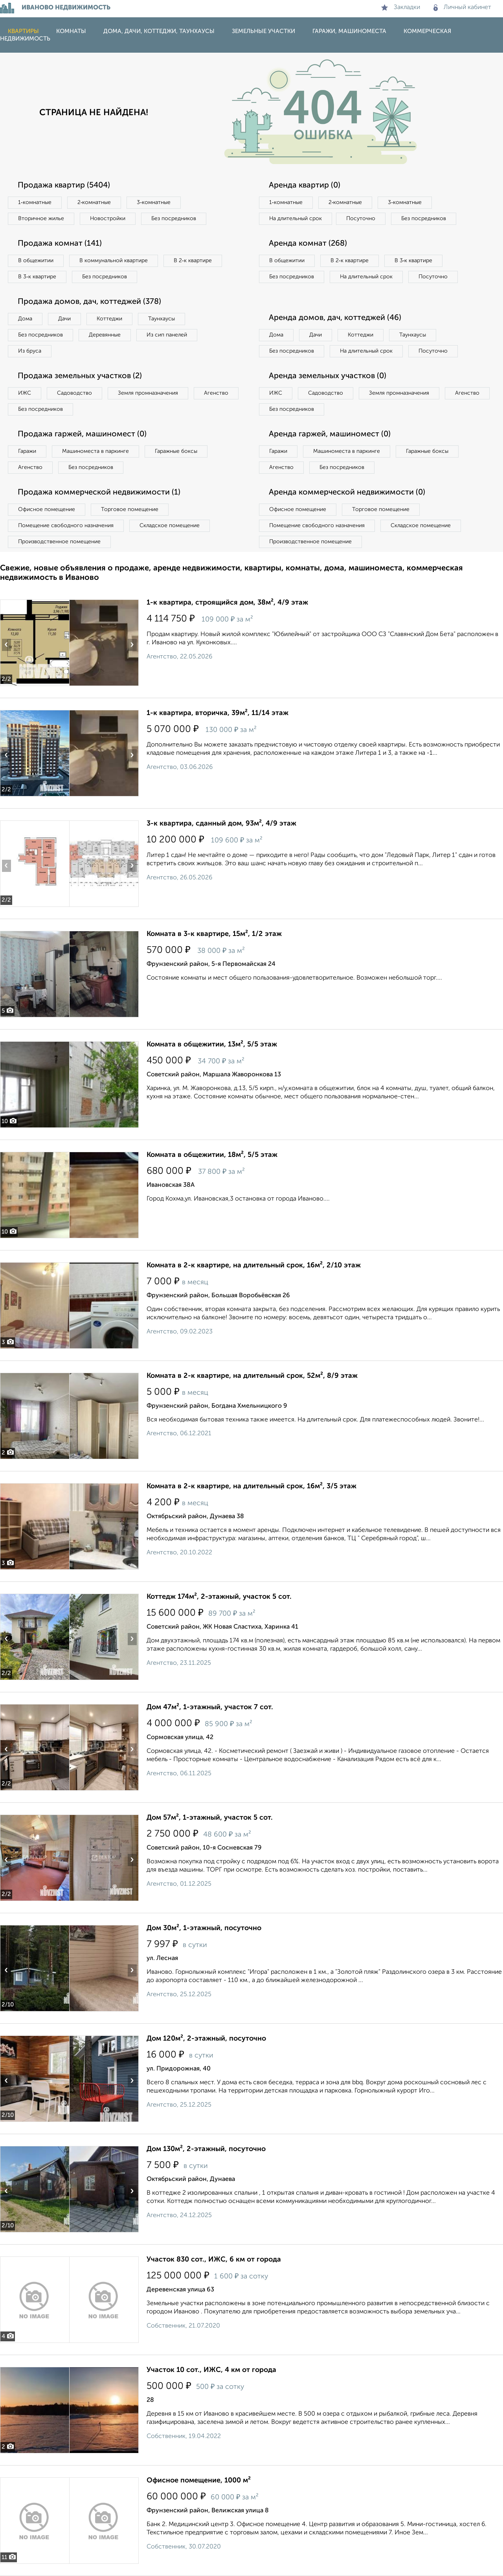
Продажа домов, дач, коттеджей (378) (89, 302)
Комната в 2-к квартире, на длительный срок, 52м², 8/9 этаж (252, 1375)
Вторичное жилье (41, 218)
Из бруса (29, 351)
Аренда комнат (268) (308, 244)
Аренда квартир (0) (304, 185)
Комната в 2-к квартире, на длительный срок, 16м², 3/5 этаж (251, 1486)
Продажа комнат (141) (60, 244)
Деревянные (105, 335)
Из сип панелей (167, 335)
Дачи (64, 319)
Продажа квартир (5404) (64, 185)
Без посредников (173, 218)
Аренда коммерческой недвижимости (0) (347, 492)
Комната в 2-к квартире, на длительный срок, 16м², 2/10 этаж (254, 1265)
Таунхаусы (161, 319)
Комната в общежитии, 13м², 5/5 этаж (212, 1044)
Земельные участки (263, 31)
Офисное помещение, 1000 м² (199, 2480)
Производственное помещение (59, 541)
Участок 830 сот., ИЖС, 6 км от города (214, 2259)
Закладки (400, 7)
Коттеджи (109, 319)
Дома (25, 319)
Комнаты (71, 31)
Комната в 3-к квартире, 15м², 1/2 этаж (214, 934)
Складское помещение (170, 525)
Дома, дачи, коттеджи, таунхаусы (159, 31)
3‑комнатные (154, 202)
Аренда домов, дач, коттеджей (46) (335, 318)
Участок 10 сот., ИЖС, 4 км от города (211, 2370)
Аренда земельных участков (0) (327, 376)
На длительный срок (295, 218)
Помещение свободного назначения (66, 525)
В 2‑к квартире (193, 260)
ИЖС (24, 393)
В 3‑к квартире (37, 276)
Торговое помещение (129, 509)
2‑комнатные (94, 202)
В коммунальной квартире (113, 260)
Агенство (216, 393)
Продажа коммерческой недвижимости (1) (99, 492)
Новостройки (107, 218)
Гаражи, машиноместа (349, 31)
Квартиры (23, 31)
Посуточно (360, 218)
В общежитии (35, 260)
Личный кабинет (462, 7)
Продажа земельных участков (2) (80, 376)
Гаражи (27, 451)
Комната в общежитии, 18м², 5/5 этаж (212, 1154)
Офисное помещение (46, 509)
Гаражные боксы (176, 451)
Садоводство (74, 393)
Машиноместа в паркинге (95, 451)
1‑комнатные (34, 202)
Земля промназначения (148, 393)
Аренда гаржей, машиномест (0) (330, 434)
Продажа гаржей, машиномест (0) (82, 434)
